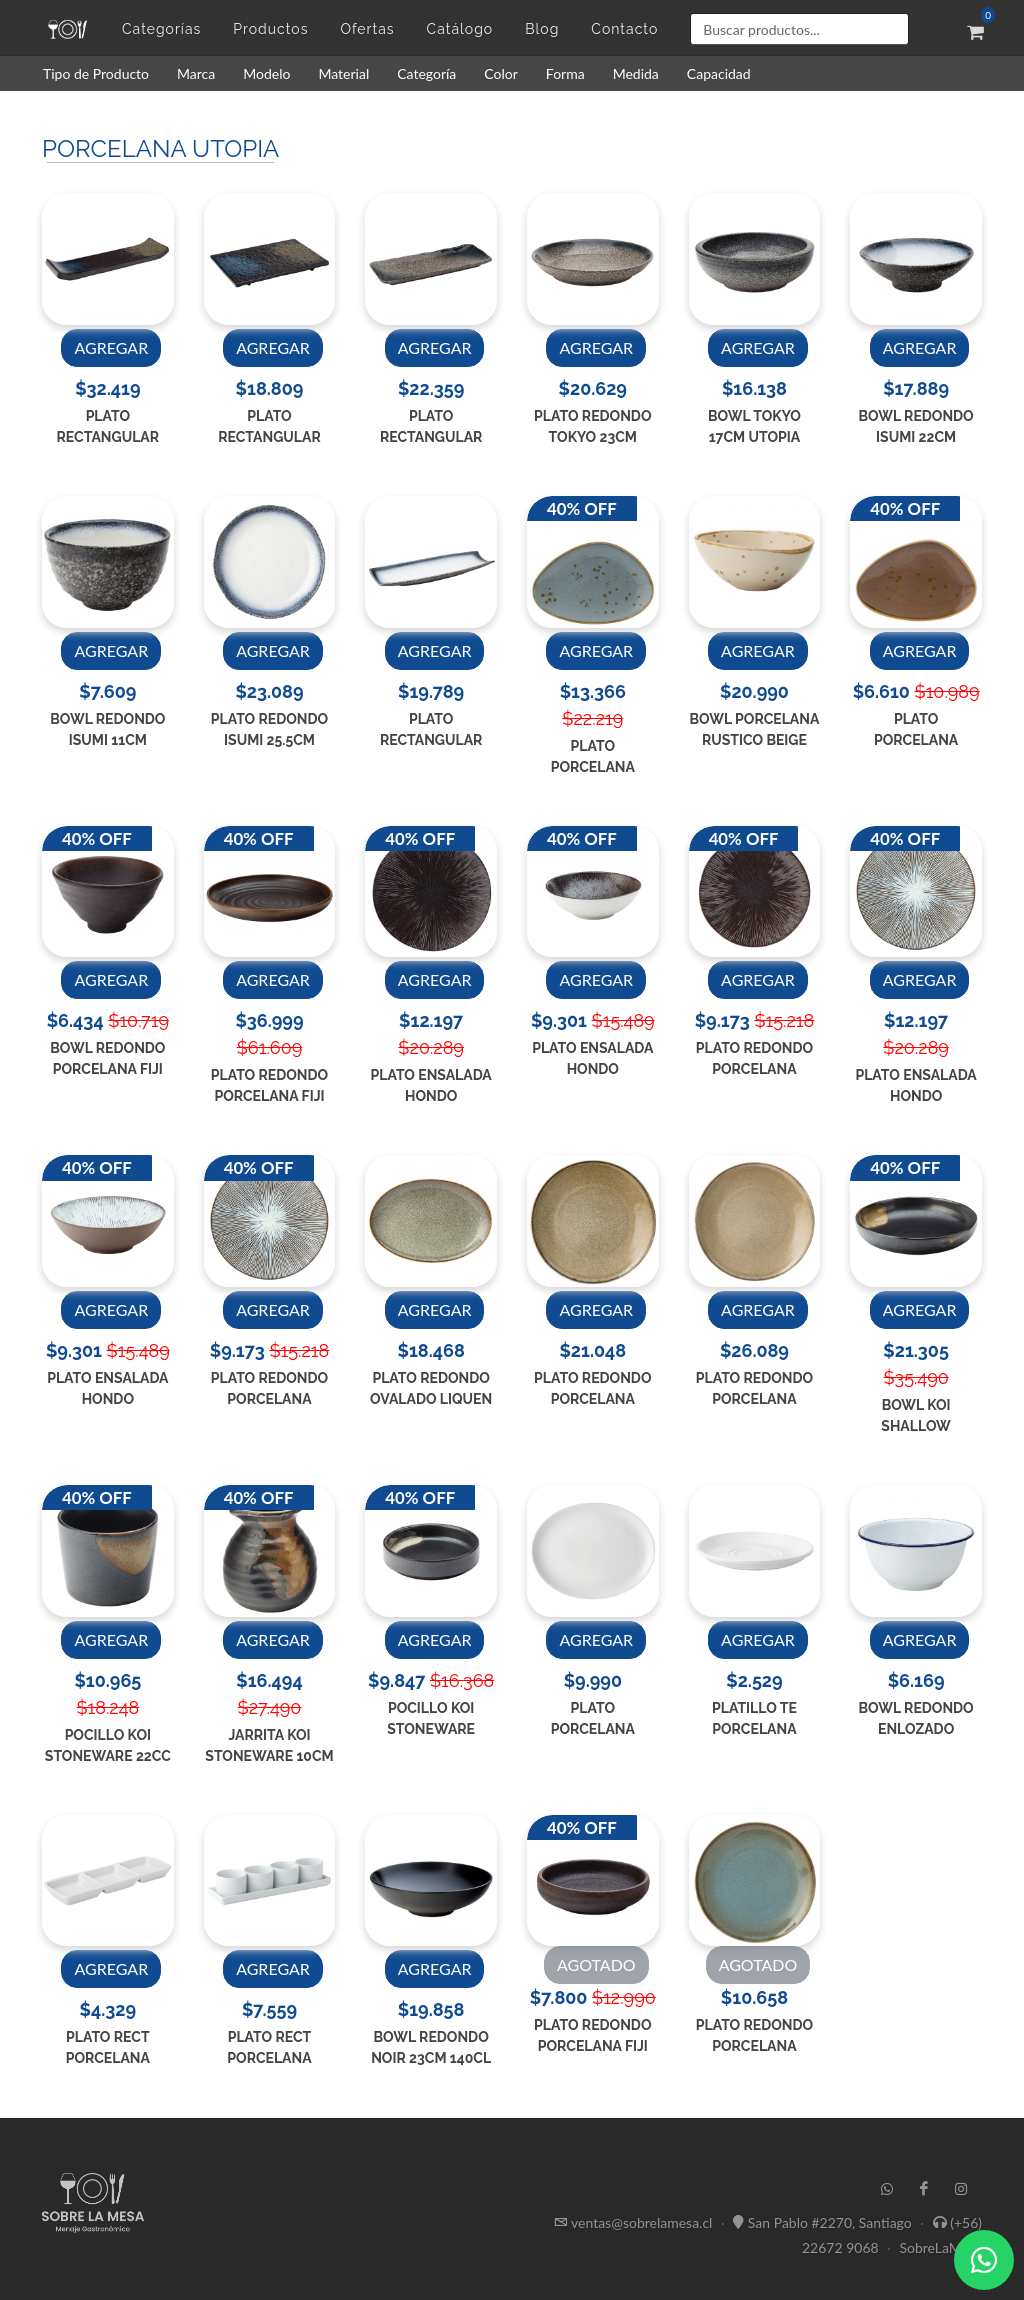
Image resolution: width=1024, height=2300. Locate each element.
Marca (196, 73)
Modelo (266, 73)
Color (501, 73)
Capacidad (719, 73)
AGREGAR (111, 347)
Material (343, 73)
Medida (636, 73)
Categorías (161, 29)
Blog (542, 29)
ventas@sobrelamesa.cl (641, 2221)
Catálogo (460, 29)
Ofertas (367, 29)
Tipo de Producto (96, 73)
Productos (270, 29)
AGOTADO (596, 1964)
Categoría (426, 73)
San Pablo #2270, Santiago (830, 2221)
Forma (565, 73)
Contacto (624, 29)
